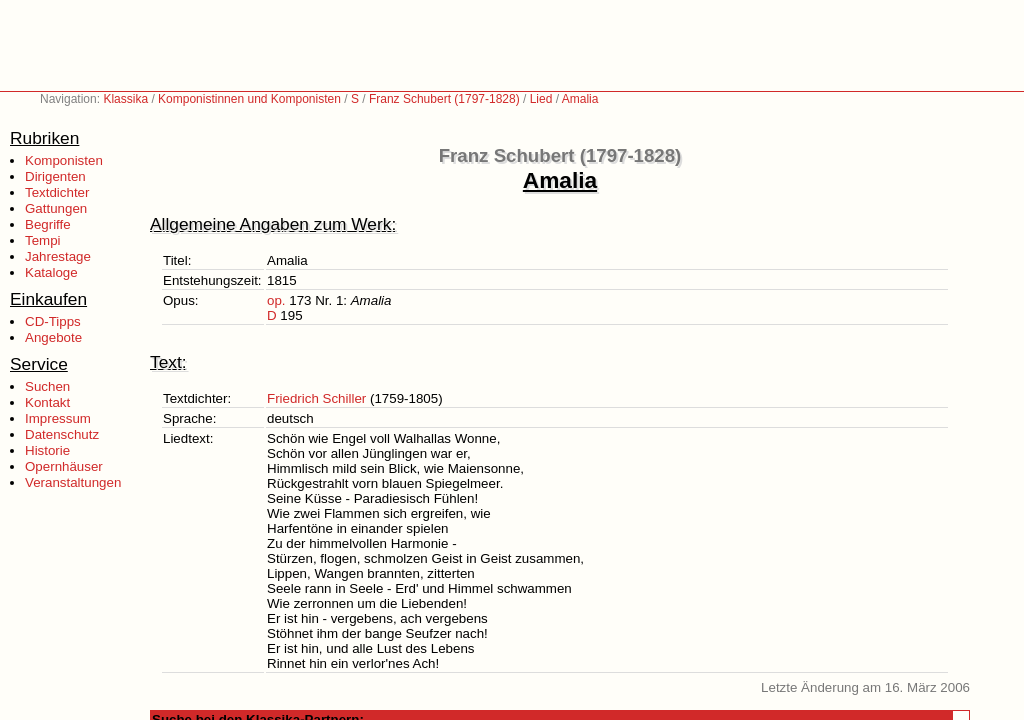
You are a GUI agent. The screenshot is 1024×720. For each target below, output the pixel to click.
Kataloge (51, 272)
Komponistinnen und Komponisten (249, 99)
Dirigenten (55, 176)
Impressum (58, 418)
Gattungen (56, 208)
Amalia (580, 99)
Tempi (43, 240)
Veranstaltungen (73, 482)
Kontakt (47, 402)
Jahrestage (58, 256)
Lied (541, 99)
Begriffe (48, 224)
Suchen (47, 386)
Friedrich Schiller (316, 398)
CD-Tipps (53, 321)
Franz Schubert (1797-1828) (444, 99)
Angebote (53, 337)
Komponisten (64, 160)
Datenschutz (62, 434)
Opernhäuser (64, 466)
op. (276, 300)
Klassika (125, 99)
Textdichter (57, 192)
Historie (47, 450)
